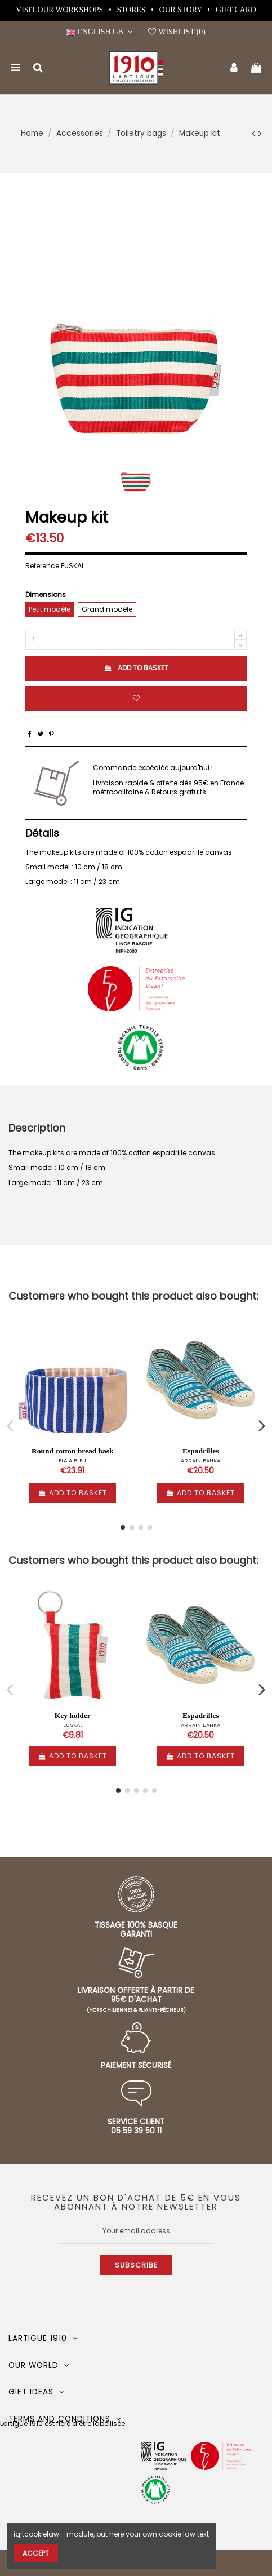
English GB (100, 32)
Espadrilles (200, 1451)
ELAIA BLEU (72, 1460)
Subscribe (136, 2265)
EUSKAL (72, 1725)
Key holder (73, 1715)
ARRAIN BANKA (200, 1460)
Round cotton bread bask (73, 1451)
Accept (36, 2553)
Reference (42, 566)
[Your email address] (136, 2231)
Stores (132, 10)
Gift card (236, 10)
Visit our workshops (60, 10)
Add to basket (136, 668)
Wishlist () (176, 32)
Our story (181, 10)
